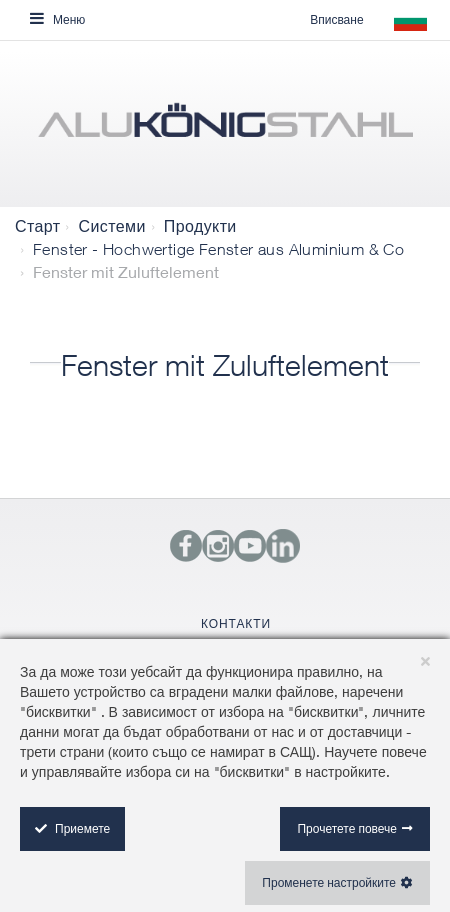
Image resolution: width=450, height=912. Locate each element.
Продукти (200, 226)
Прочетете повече (347, 828)
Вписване (336, 19)
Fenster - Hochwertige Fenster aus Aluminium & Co (218, 249)
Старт (37, 226)
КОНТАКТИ (236, 623)
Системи (111, 226)
